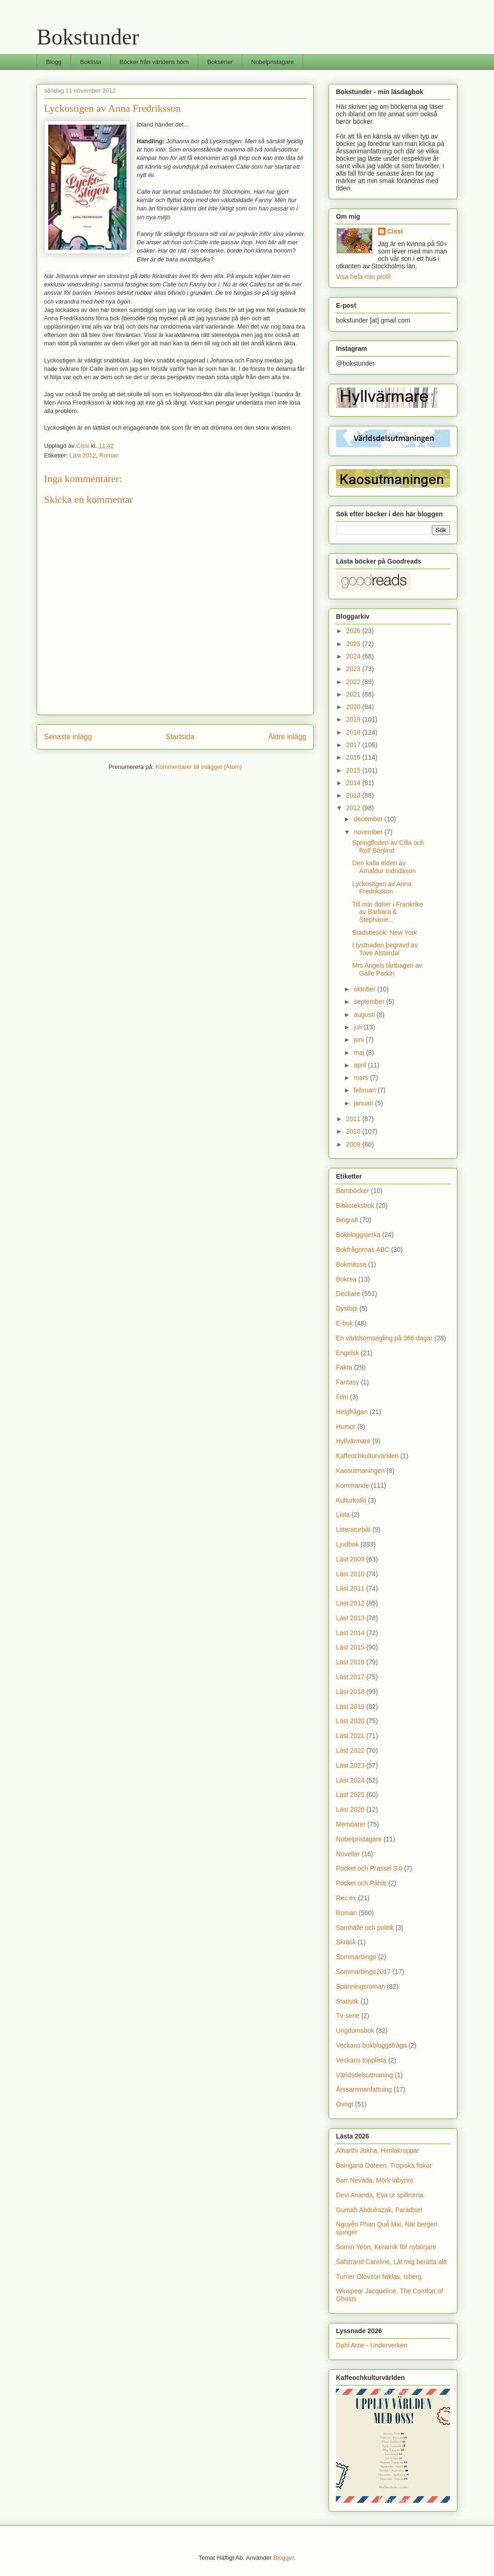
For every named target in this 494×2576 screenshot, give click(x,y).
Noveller (348, 1854)
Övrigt (344, 2104)
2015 (354, 770)
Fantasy (347, 1382)
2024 (354, 656)
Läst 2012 (83, 455)
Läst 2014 (350, 1633)
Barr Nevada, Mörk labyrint (374, 2180)
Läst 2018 (350, 1691)
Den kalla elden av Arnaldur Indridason (384, 867)
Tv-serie (348, 2015)
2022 (354, 681)
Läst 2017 (350, 1677)
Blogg (54, 61)
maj (360, 1052)
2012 (354, 808)
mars (362, 1077)
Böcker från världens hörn (154, 61)
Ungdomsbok (355, 2030)
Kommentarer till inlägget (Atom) (198, 766)
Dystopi (347, 1308)
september (370, 1001)
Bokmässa (351, 1264)
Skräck (346, 1942)
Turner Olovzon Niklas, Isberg (379, 2276)
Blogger (283, 2557)
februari (365, 1090)
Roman (109, 455)
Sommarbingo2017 (363, 1971)
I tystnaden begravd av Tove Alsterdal (385, 949)
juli (358, 1027)
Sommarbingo (356, 1957)
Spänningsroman (360, 1986)
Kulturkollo (351, 1500)
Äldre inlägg (287, 737)
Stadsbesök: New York (384, 932)
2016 (354, 757)
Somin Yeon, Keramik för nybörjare (386, 2247)
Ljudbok (347, 1544)
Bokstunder (88, 37)
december (369, 819)
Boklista (90, 61)
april (360, 1065)
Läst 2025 (350, 1794)
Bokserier (220, 61)
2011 (354, 1119)
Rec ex (346, 1898)
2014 (354, 783)
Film (342, 1397)
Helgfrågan (352, 1411)
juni (360, 1039)
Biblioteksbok (355, 1205)
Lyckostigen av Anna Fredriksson (382, 887)
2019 (354, 719)
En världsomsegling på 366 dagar (384, 1338)
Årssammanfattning (364, 2089)
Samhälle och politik (365, 1927)
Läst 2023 (350, 1765)
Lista (343, 1514)
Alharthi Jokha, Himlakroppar (377, 2150)
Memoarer (351, 1824)
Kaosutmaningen (360, 1470)
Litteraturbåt (353, 1529)
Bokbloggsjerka (358, 1234)
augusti (365, 1014)
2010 (354, 1131)
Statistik (347, 2001)
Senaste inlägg (68, 737)
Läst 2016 (350, 1662)
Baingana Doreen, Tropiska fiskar (384, 2165)
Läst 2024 (350, 1780)
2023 (354, 669)
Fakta (344, 1367)
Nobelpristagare (272, 61)
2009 (354, 1144)
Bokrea (346, 1279)
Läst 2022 (350, 1750)
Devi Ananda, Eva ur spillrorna (379, 2195)
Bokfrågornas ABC (362, 1249)
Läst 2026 (350, 1809)
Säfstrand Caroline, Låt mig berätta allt (391, 2261)
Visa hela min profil (363, 276)
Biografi (347, 1220)
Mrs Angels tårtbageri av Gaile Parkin (387, 969)
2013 (354, 795)
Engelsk (347, 1353)
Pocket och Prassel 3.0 (369, 1868)
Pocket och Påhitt (361, 1883)
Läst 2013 (350, 1618)
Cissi (395, 231)
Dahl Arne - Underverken (371, 2345)
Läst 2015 (350, 1647)
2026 (354, 630)
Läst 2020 (350, 1721)
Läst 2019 (350, 1706)
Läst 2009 (350, 1559)
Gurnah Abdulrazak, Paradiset (379, 2210)
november (369, 832)
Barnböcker (352, 1190)
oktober (365, 989)
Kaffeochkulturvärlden (367, 1455)
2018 (354, 732)
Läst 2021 (350, 1735)
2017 (354, 745)
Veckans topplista (361, 2060)
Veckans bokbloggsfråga (371, 2045)
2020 (354, 707)
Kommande (352, 1485)
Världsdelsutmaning (364, 2075)
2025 (354, 643)
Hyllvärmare (353, 1441)
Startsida (180, 737)
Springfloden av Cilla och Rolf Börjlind (388, 846)
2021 (354, 694)
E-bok (344, 1323)
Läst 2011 (350, 1588)
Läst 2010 (350, 1574)
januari (364, 1103)
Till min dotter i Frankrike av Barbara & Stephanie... (387, 912)
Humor (345, 1426)
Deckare (348, 1293)
